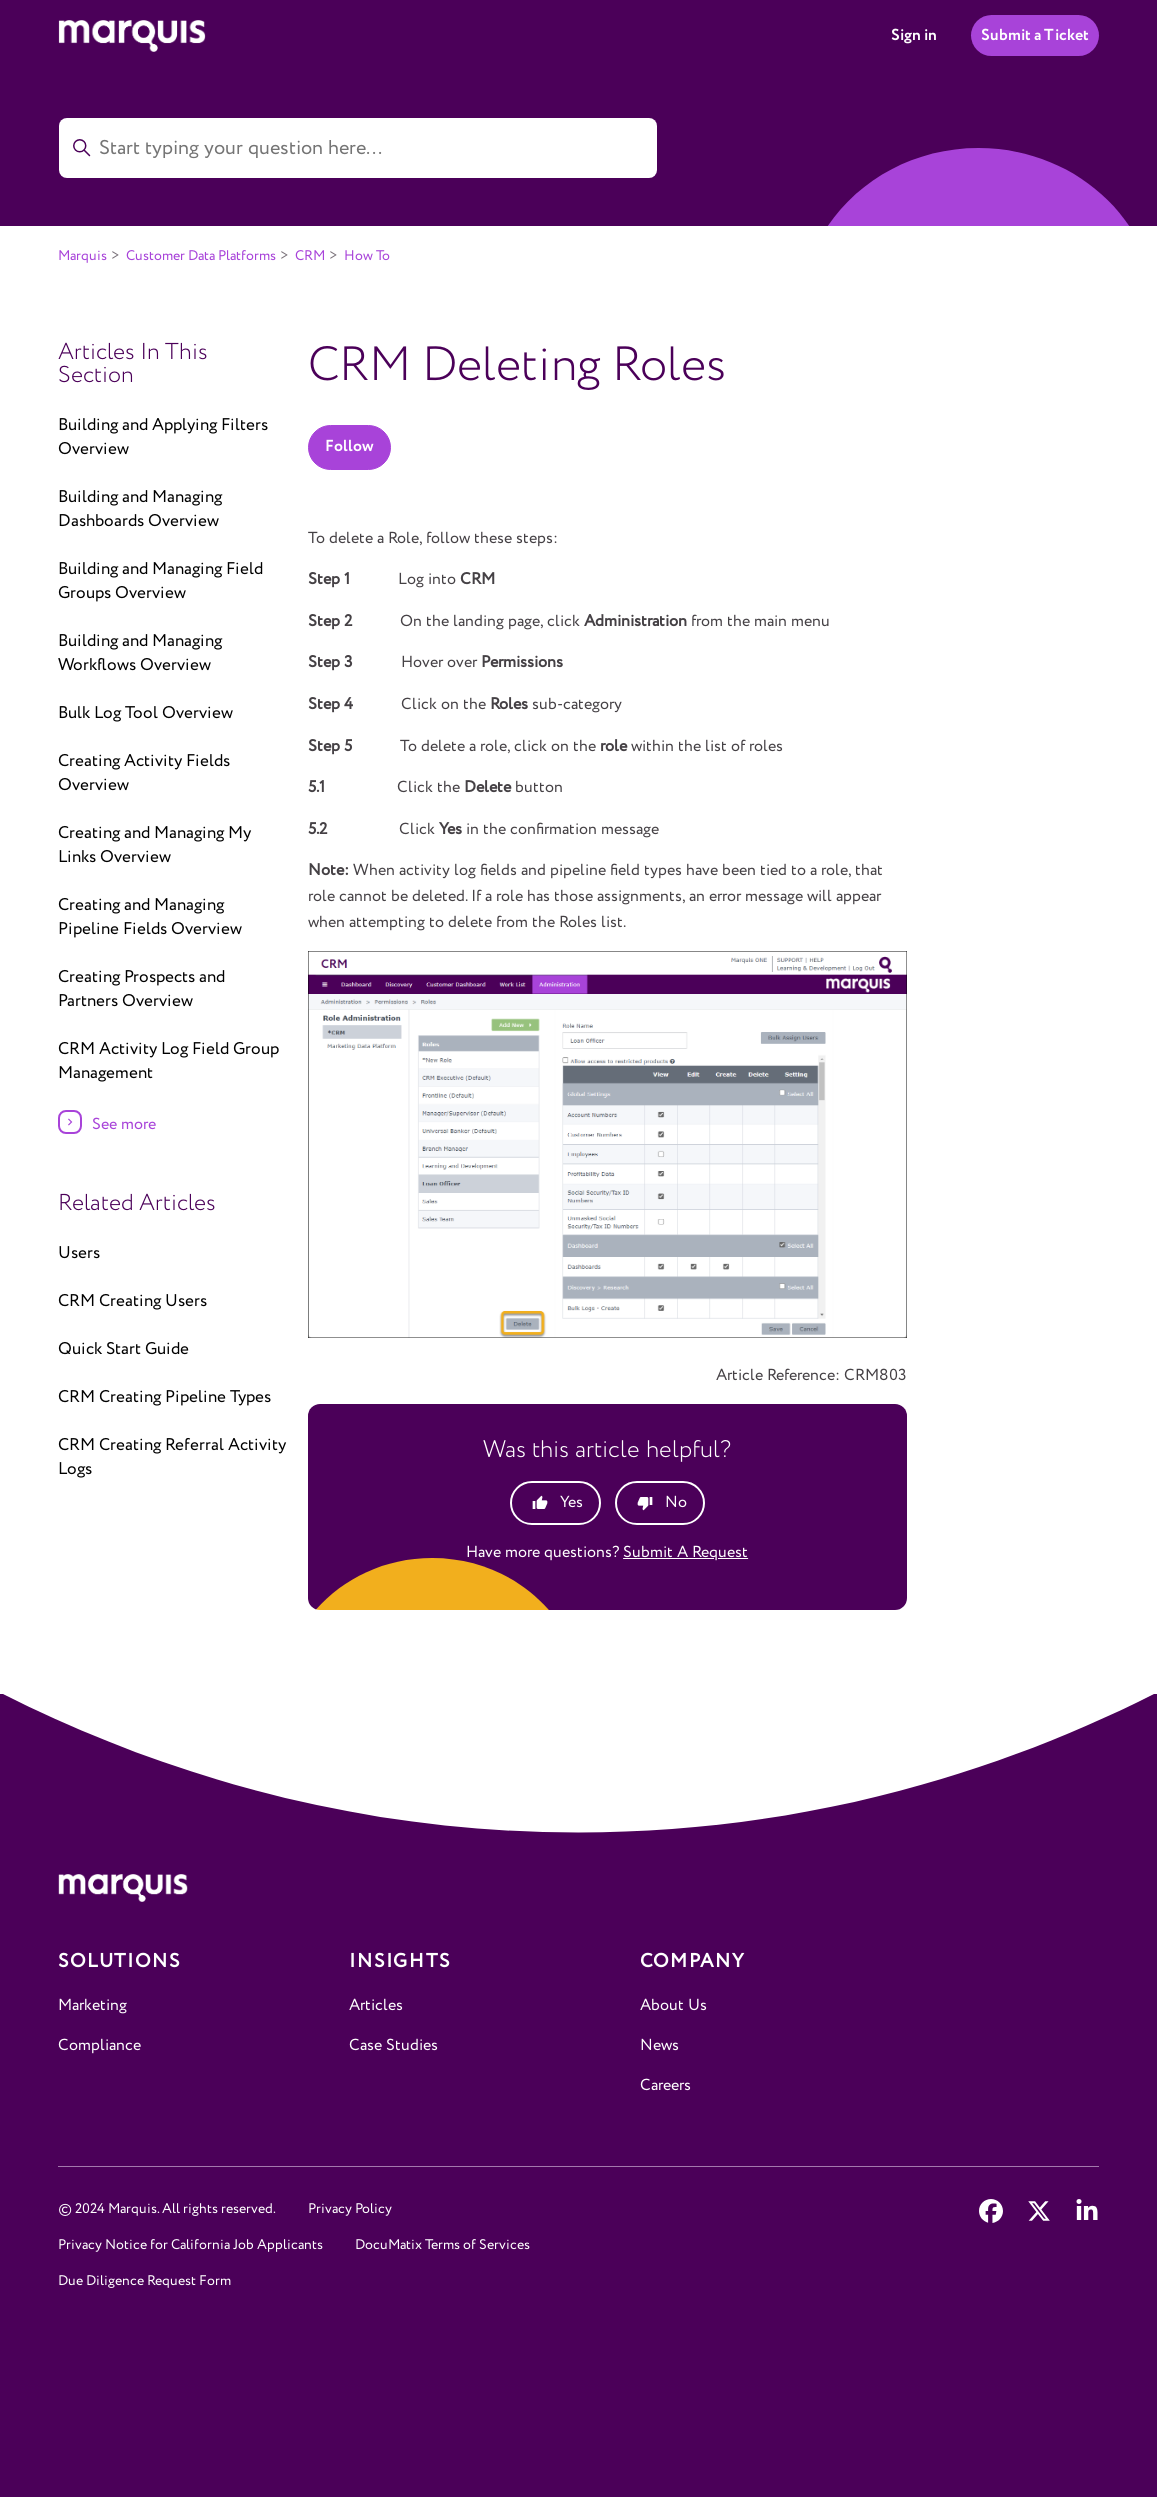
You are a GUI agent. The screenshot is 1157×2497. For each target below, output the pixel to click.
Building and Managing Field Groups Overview (160, 581)
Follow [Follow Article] (349, 446)
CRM (310, 256)
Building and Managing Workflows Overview (140, 653)
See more (124, 1124)
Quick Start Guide (123, 1349)
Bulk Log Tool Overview (145, 713)
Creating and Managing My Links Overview (154, 845)
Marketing (92, 2005)
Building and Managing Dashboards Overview (140, 509)
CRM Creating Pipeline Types (164, 1397)
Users (79, 1253)
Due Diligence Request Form (144, 2281)
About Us (673, 2005)
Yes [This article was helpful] (571, 1502)
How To (367, 256)
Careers (665, 2085)
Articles (376, 2005)
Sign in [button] (914, 35)
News (659, 2045)
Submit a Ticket (1035, 35)
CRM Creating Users (132, 1301)
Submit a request (685, 1552)
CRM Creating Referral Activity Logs (172, 1457)
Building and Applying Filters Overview (163, 437)
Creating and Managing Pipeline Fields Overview (150, 917)
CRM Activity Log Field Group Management (168, 1061)
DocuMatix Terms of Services (442, 2245)
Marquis (82, 256)
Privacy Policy (350, 2209)
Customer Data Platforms (201, 256)
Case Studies (393, 2045)
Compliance (99, 2045)
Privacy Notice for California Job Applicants (190, 2245)
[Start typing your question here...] (358, 148)
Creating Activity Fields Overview (144, 773)
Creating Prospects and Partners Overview (141, 989)
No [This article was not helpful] (676, 1502)
